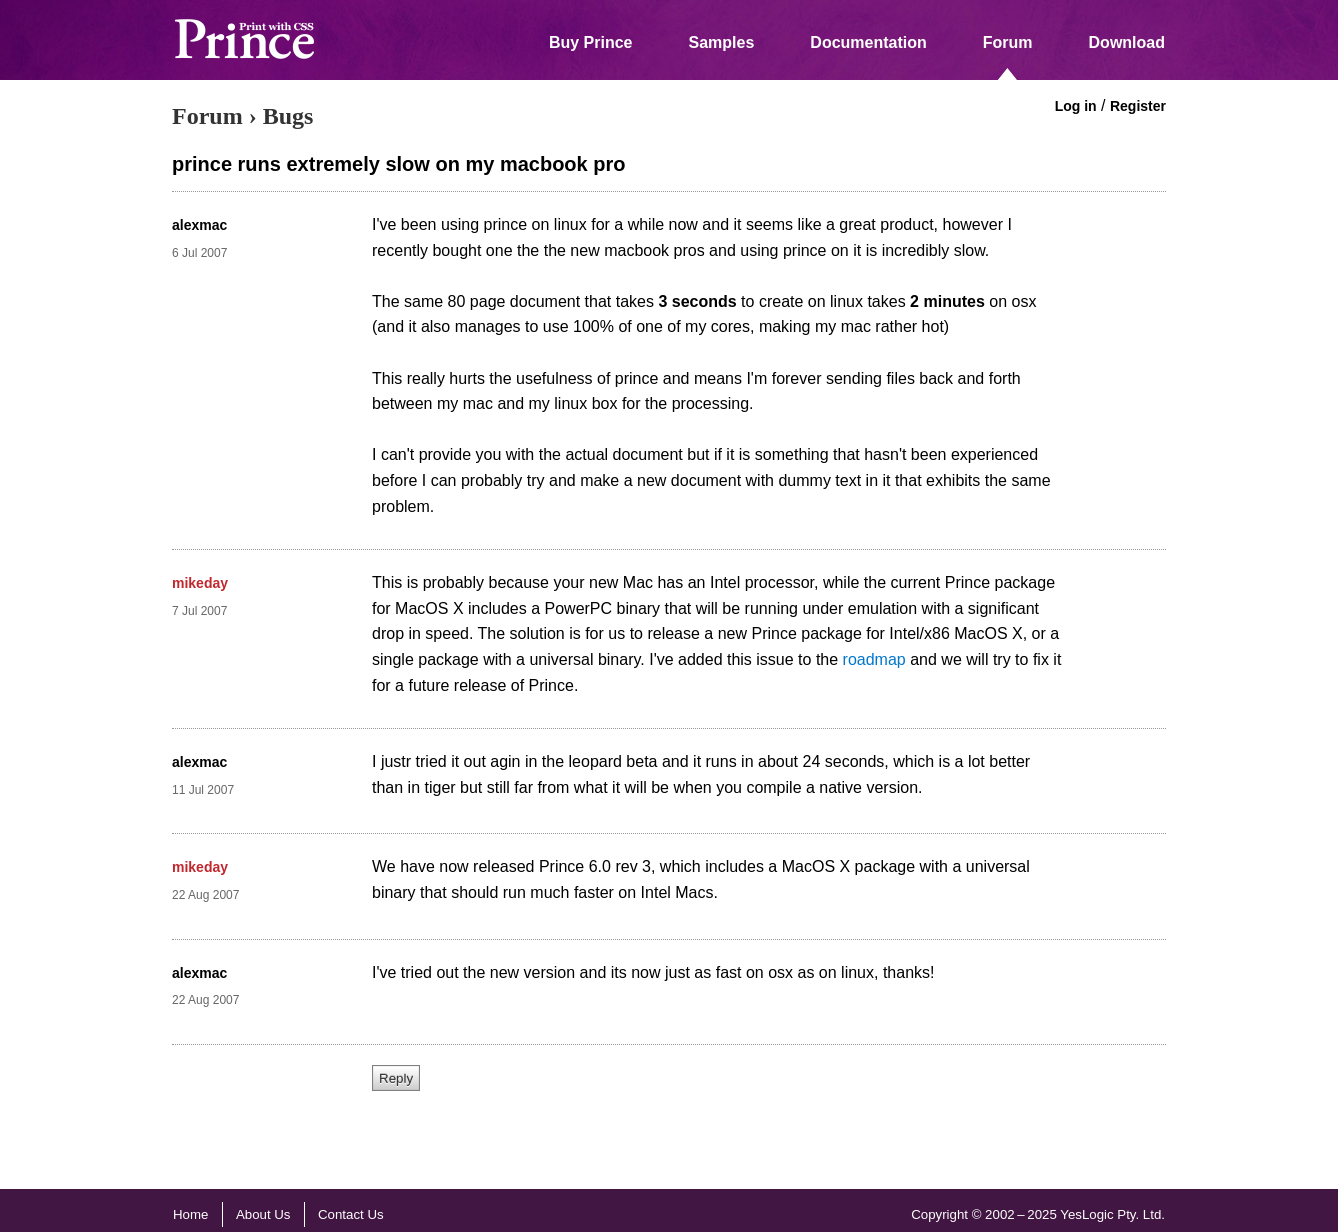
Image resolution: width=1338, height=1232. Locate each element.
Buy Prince (591, 42)
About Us (263, 1214)
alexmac (199, 225)
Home (190, 1214)
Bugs (288, 116)
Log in (1076, 106)
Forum (1008, 42)
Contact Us (351, 1214)
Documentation (868, 42)
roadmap (874, 659)
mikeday (200, 583)
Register (1138, 106)
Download (1127, 42)
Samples (722, 42)
